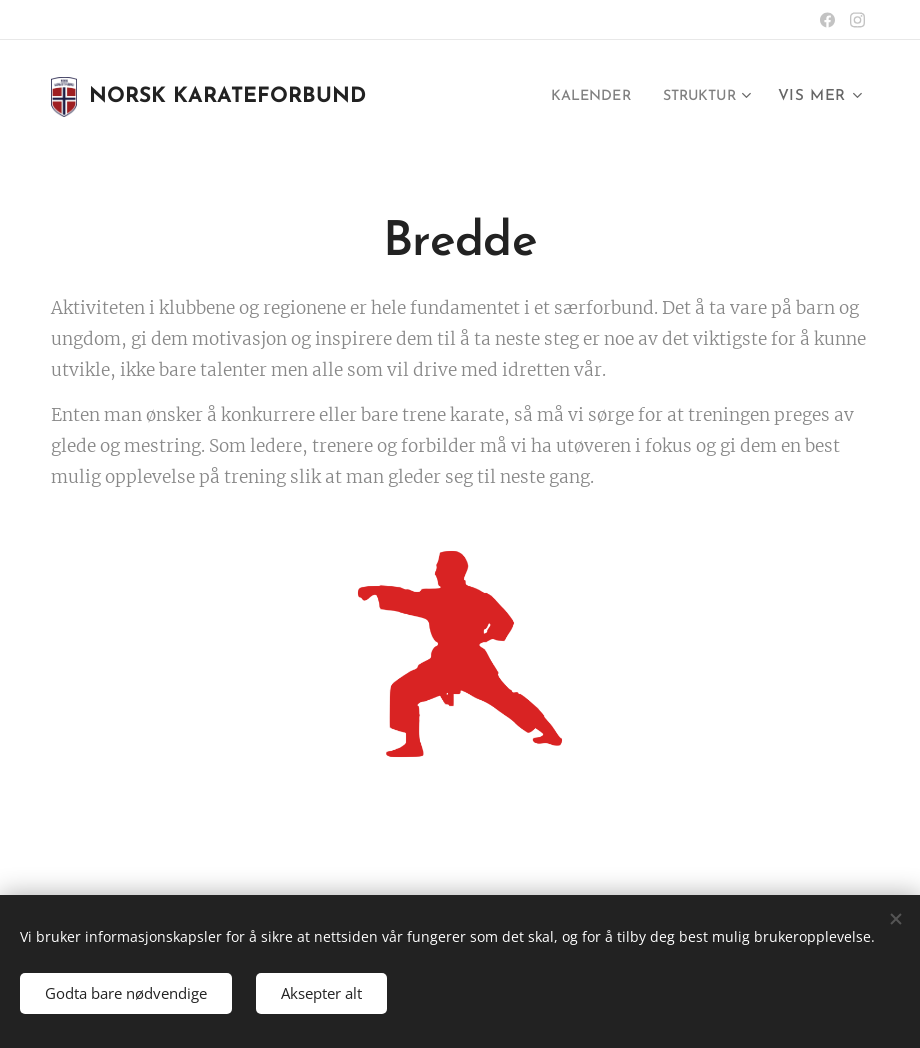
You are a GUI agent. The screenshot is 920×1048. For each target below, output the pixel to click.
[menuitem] (580, 97)
